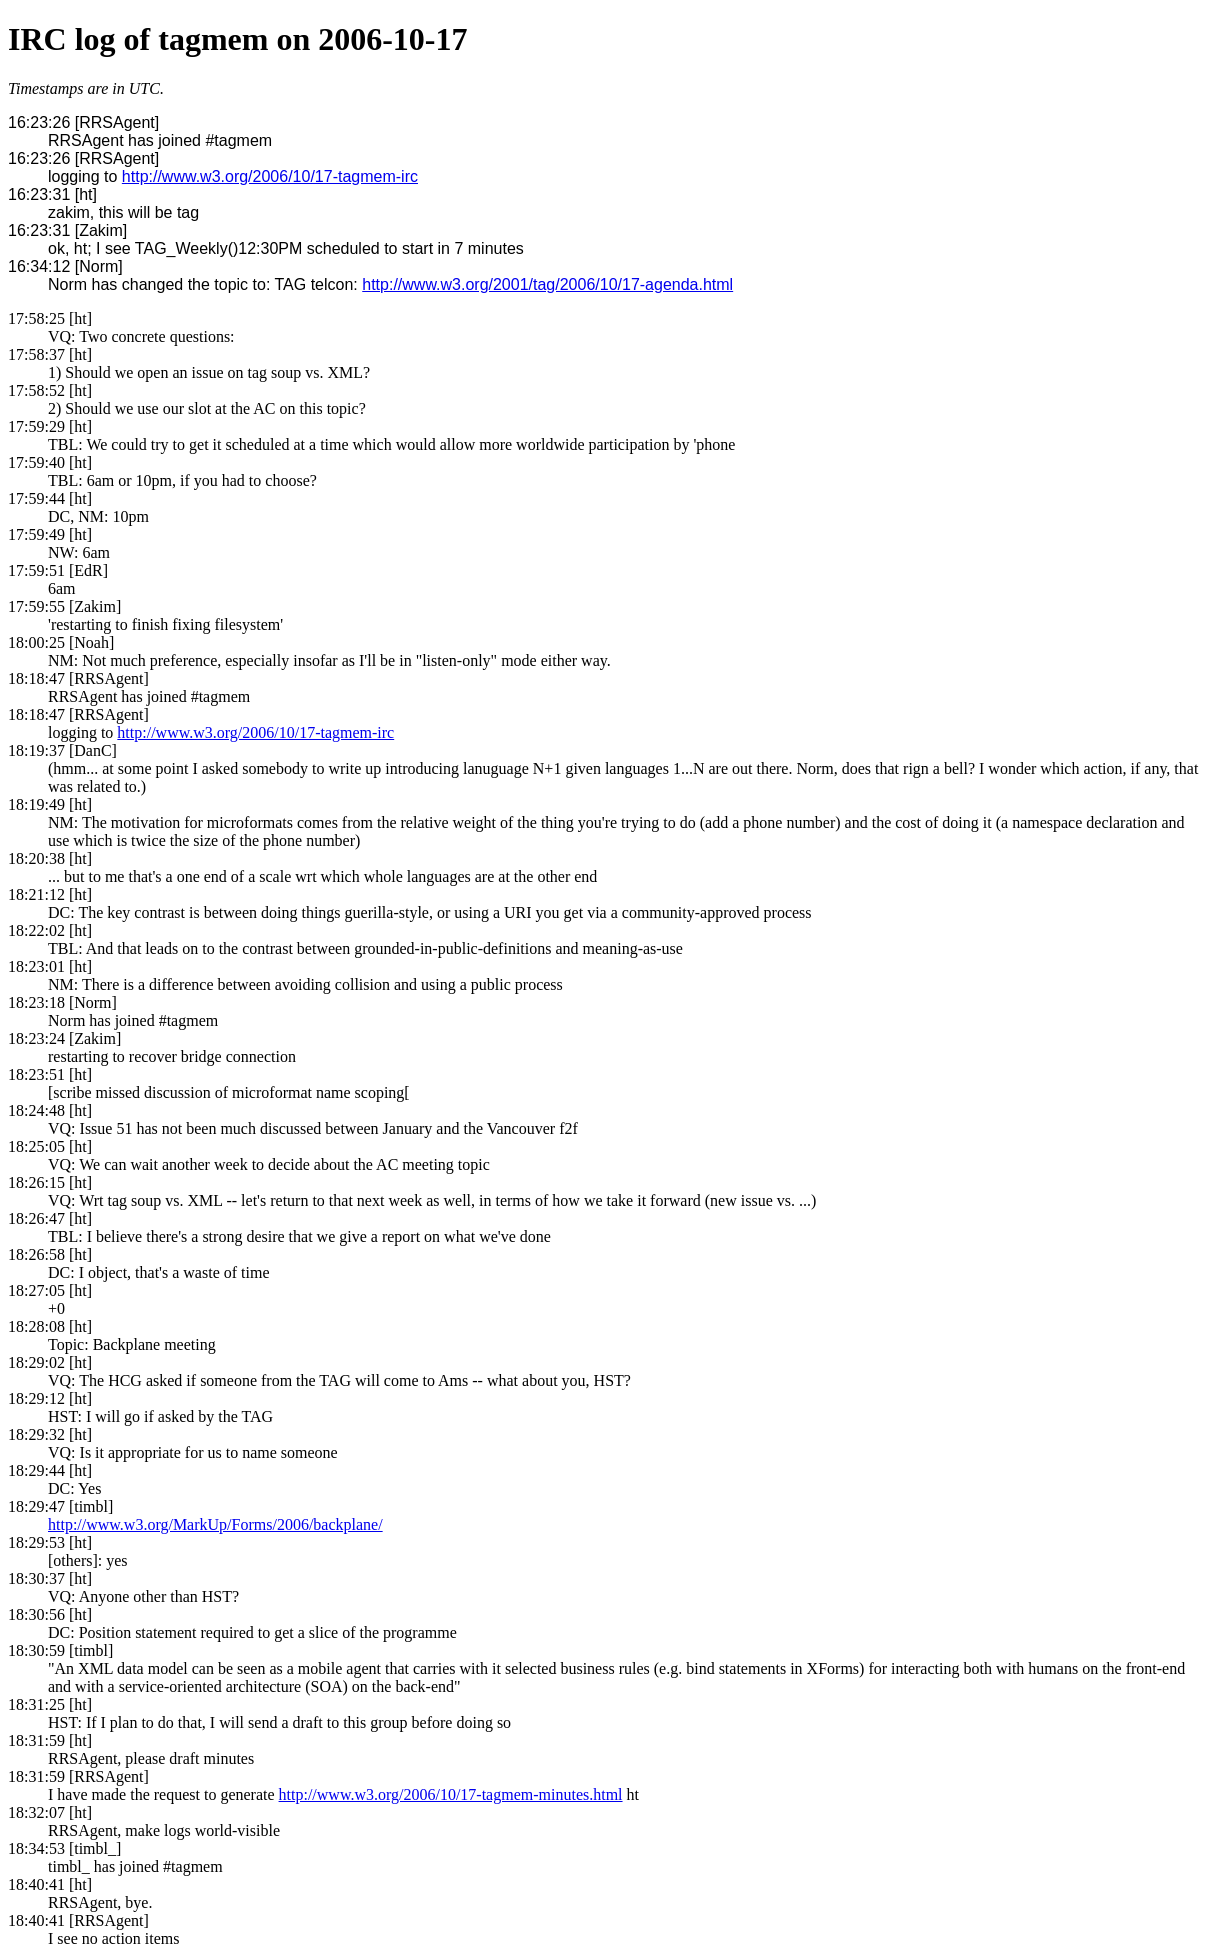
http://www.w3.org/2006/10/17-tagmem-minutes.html (451, 1794)
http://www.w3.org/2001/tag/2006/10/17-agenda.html (547, 284)
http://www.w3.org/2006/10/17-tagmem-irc (270, 176)
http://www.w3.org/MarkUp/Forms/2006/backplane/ (215, 1524)
